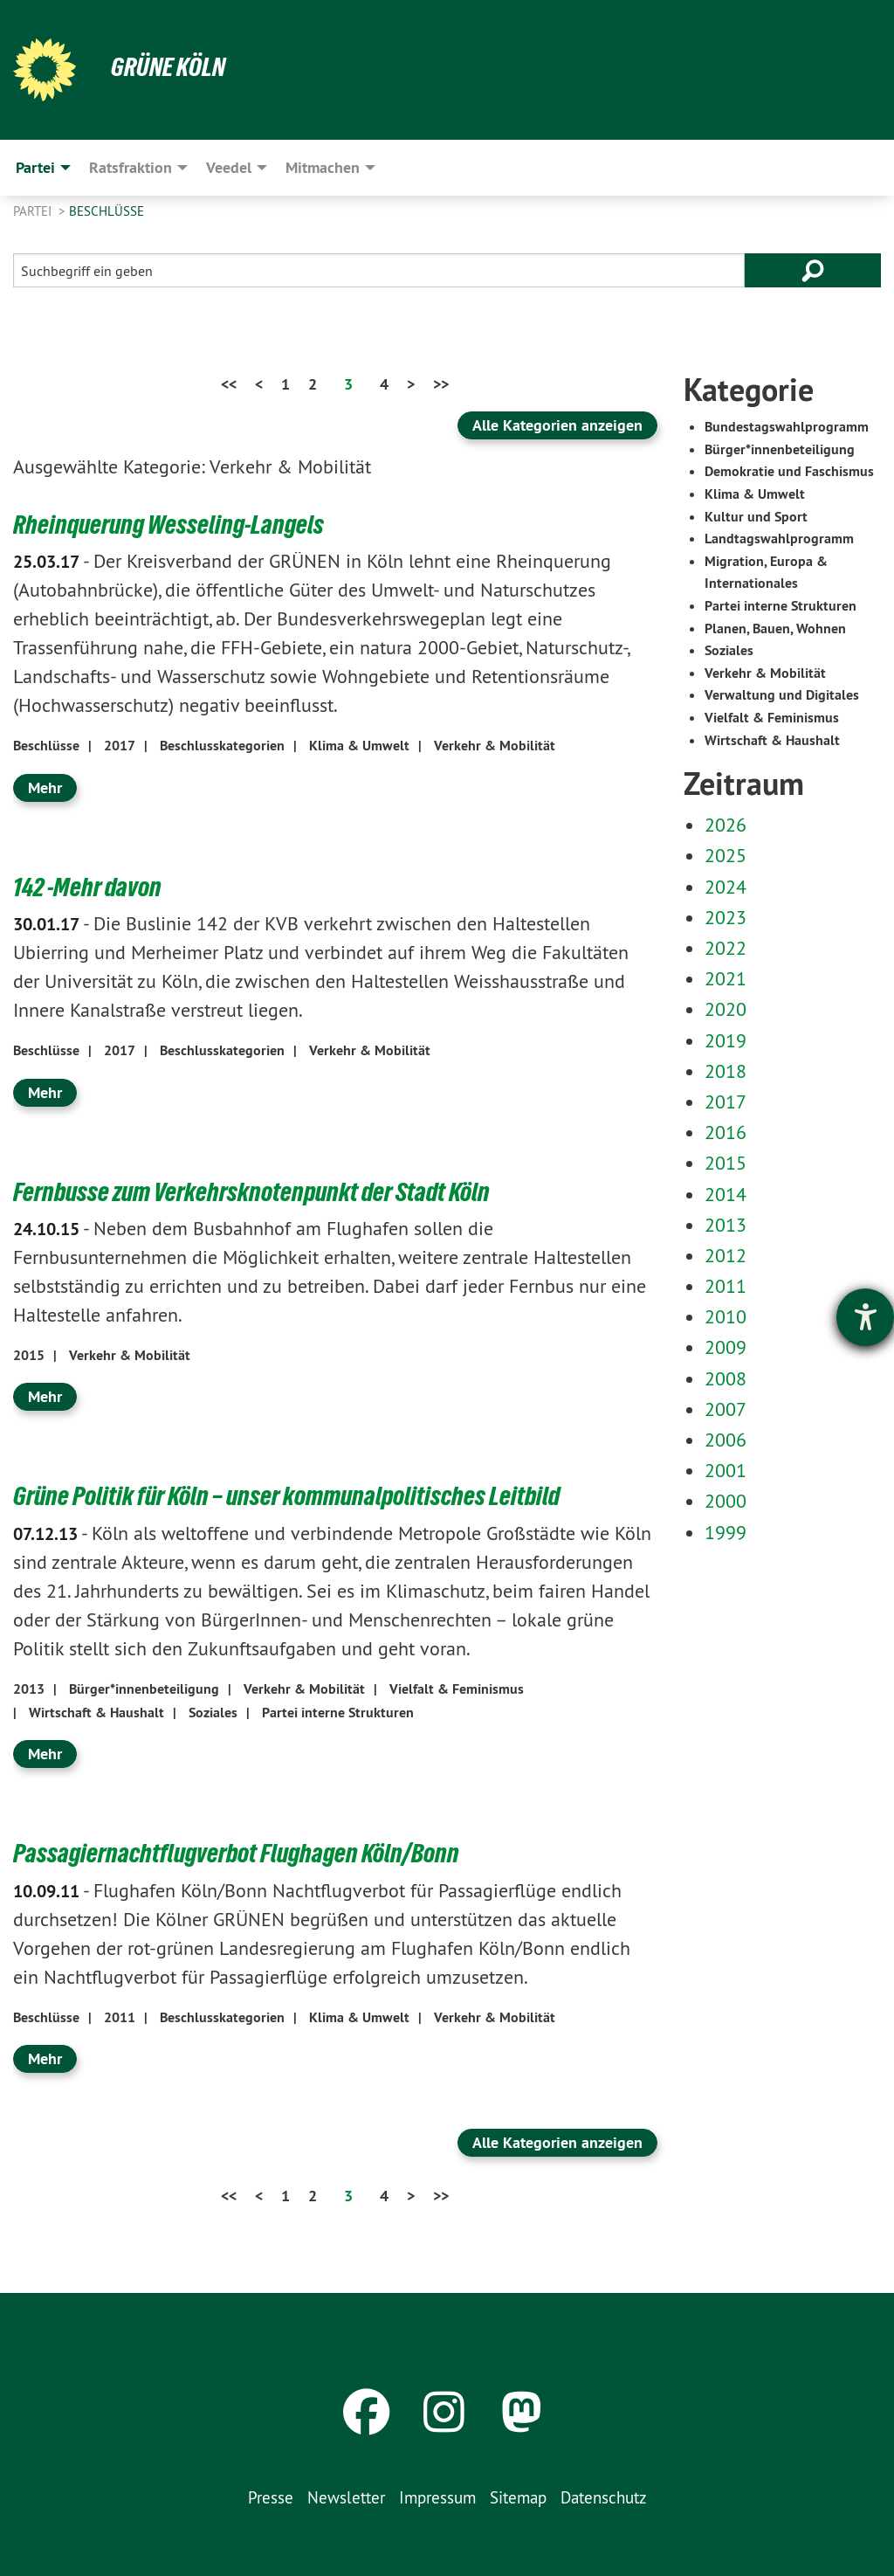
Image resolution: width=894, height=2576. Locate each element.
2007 (725, 1409)
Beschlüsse (106, 211)
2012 (725, 1255)
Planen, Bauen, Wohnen (775, 628)
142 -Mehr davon (90, 885)
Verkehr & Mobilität (494, 745)
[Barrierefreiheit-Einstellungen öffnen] (865, 1317)
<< (229, 384)
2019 (725, 1040)
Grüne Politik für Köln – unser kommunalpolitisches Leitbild (295, 1495)
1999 (725, 1532)
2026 (725, 824)
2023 (725, 917)
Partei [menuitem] (35, 167)
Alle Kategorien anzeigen (557, 425)
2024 (725, 886)
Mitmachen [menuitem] (322, 167)
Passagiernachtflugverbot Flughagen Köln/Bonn (243, 1852)
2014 (725, 1194)
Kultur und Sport (756, 517)
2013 (29, 1688)
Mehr (45, 787)
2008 (725, 1378)
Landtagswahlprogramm (779, 538)
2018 (725, 1071)
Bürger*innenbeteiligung (144, 1688)
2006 (725, 1439)
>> (441, 384)
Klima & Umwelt (359, 745)
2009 (725, 1347)
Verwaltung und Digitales (782, 695)
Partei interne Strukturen (338, 1711)
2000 (725, 1500)
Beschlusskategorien (222, 745)
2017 (119, 745)
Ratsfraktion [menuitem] (130, 167)
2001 (725, 1470)
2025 (725, 855)
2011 (119, 2016)
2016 (725, 1132)
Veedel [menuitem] (228, 167)
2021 (725, 978)
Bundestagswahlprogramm (787, 427)
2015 (29, 1354)
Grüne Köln (170, 66)
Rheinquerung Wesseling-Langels (173, 524)
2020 (725, 1009)
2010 (725, 1316)
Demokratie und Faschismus (789, 471)
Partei (34, 211)
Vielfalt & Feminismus (456, 1688)
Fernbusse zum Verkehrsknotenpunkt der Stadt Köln (260, 1190)
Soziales (213, 1711)
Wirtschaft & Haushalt (96, 1711)
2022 (725, 948)
